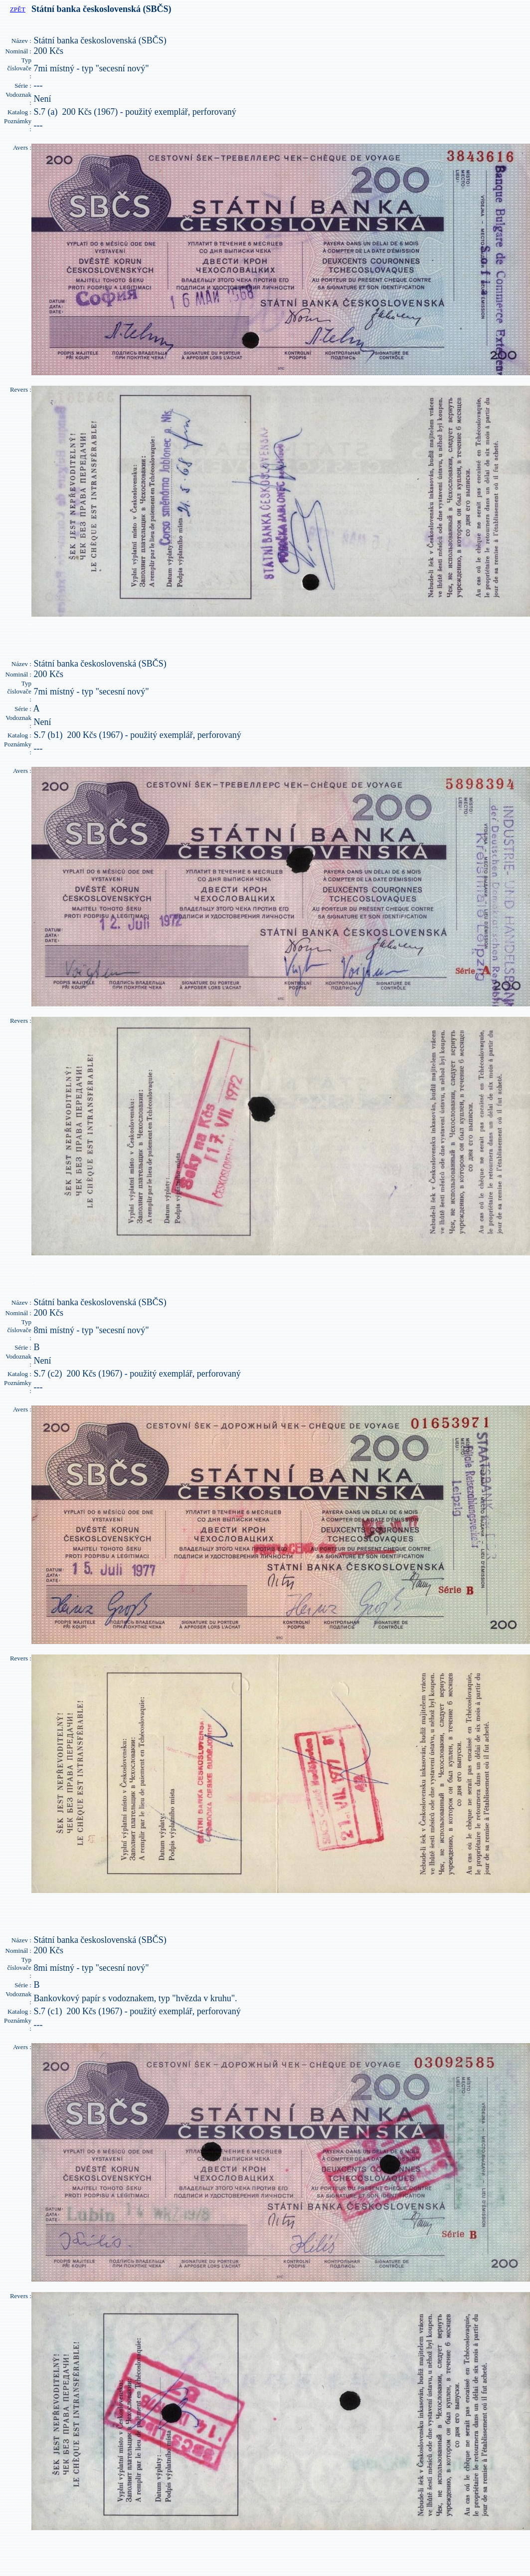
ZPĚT (17, 9)
